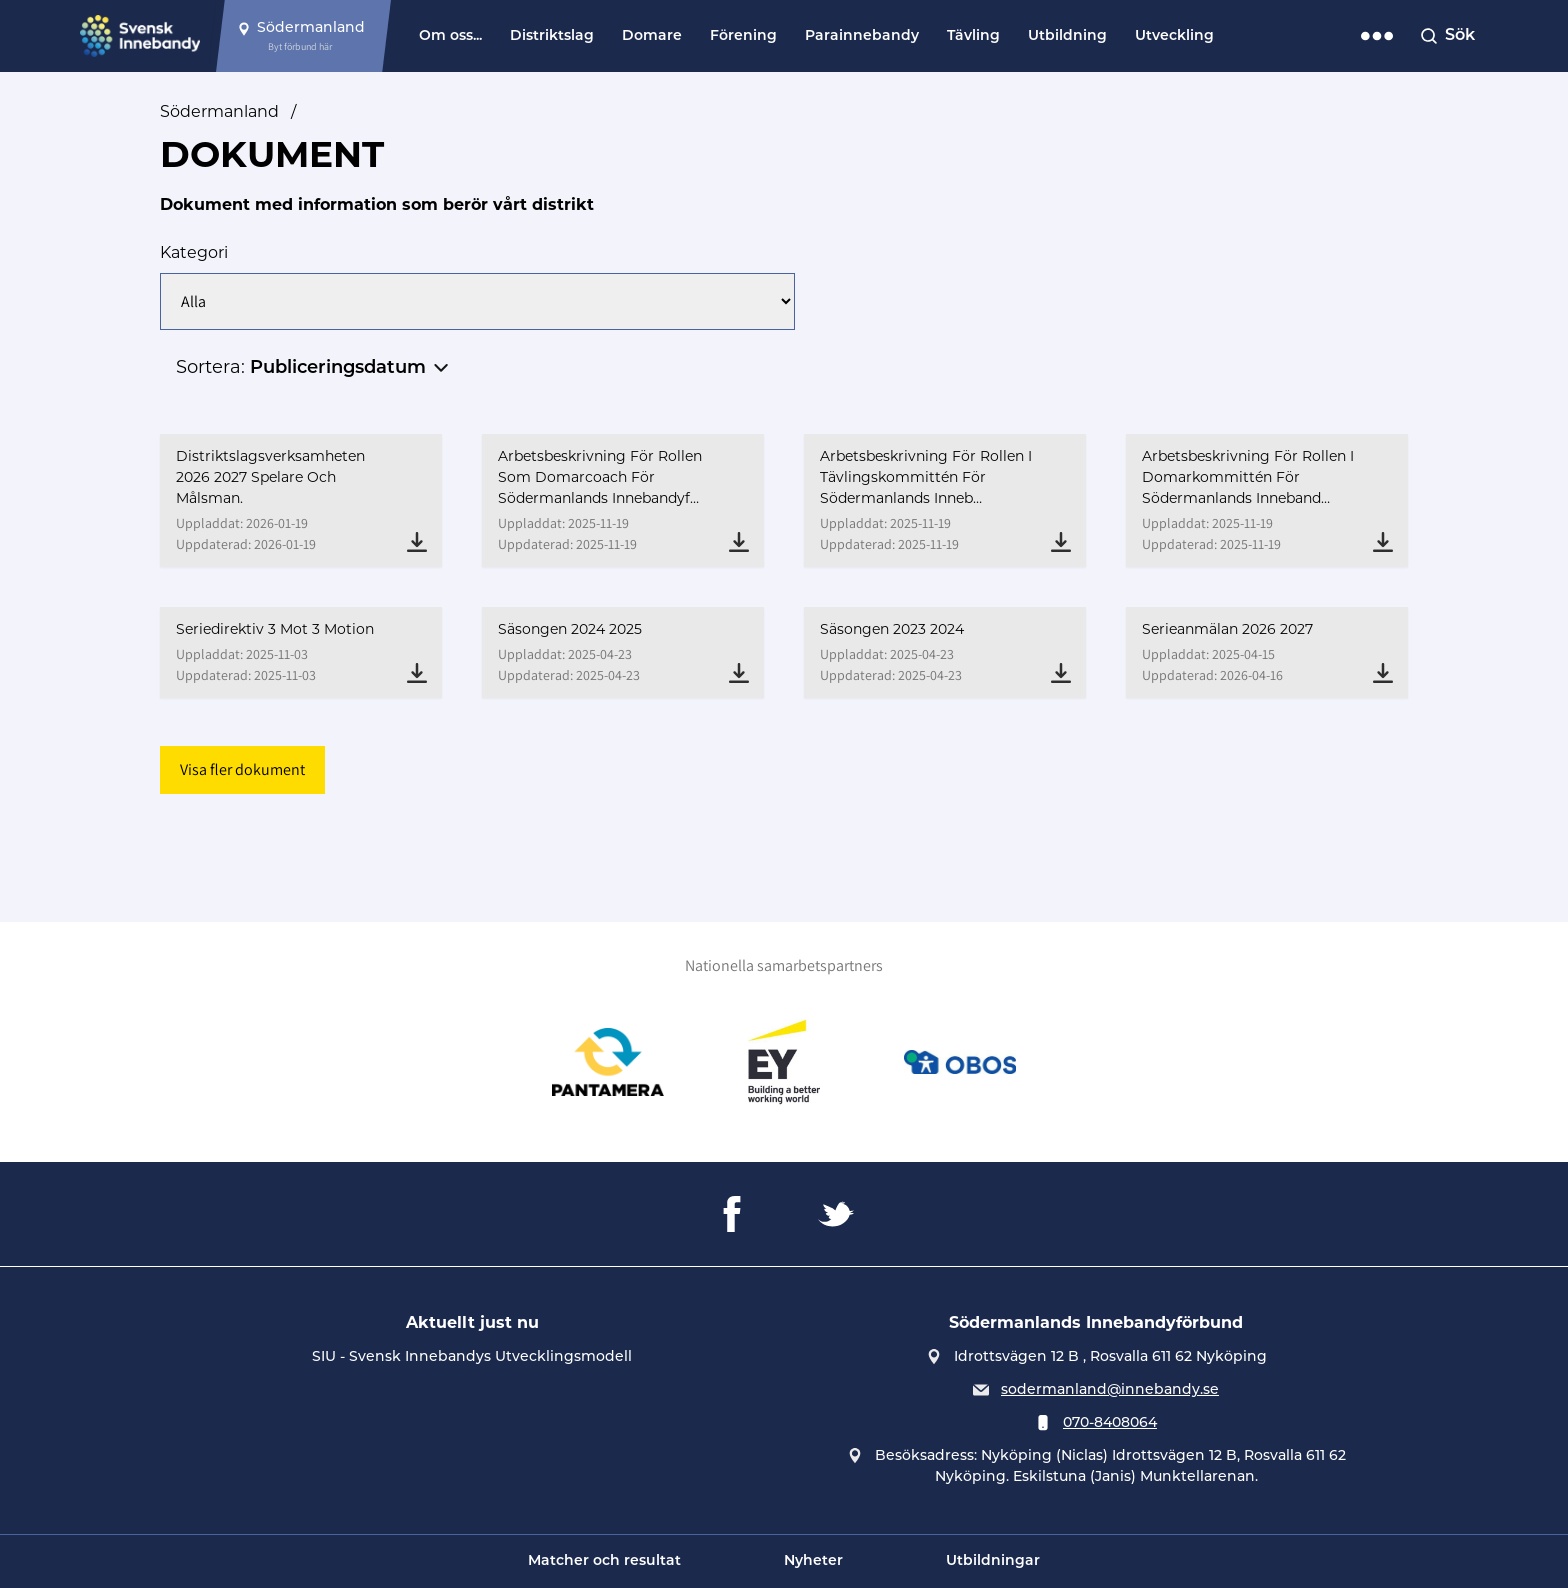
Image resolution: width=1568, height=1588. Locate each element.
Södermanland (219, 111)
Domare (652, 36)
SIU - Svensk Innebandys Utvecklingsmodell (472, 1357)
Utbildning (1067, 36)
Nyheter (813, 1561)
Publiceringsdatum (338, 368)
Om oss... (450, 36)
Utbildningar (993, 1561)
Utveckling (1174, 36)
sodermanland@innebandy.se (1110, 1390)
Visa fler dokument (242, 769)
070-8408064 (1110, 1423)
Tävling (973, 36)
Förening (743, 36)
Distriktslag (552, 36)
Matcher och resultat (604, 1561)
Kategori (194, 252)
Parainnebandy (862, 36)
